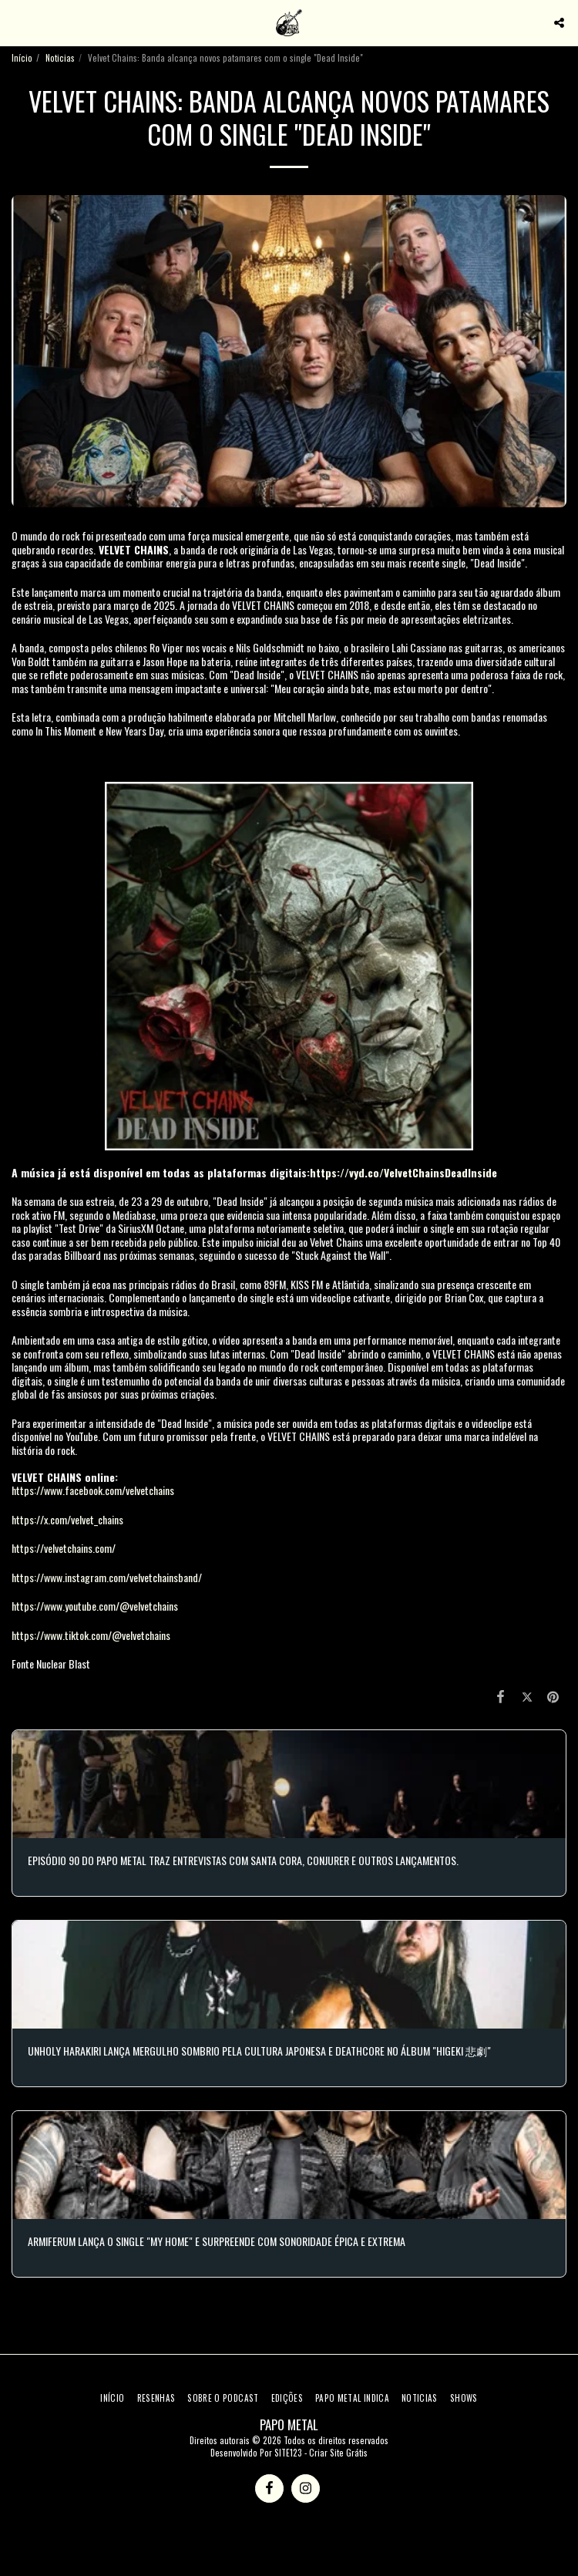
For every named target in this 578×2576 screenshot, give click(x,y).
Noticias (60, 58)
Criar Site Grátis (338, 2452)
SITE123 (288, 2452)
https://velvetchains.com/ (64, 1548)
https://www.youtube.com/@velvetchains (95, 1606)
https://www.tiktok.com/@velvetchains (91, 1635)
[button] (17, 22)
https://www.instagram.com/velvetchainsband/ (107, 1577)
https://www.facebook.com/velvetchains (93, 1490)
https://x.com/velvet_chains (67, 1519)
